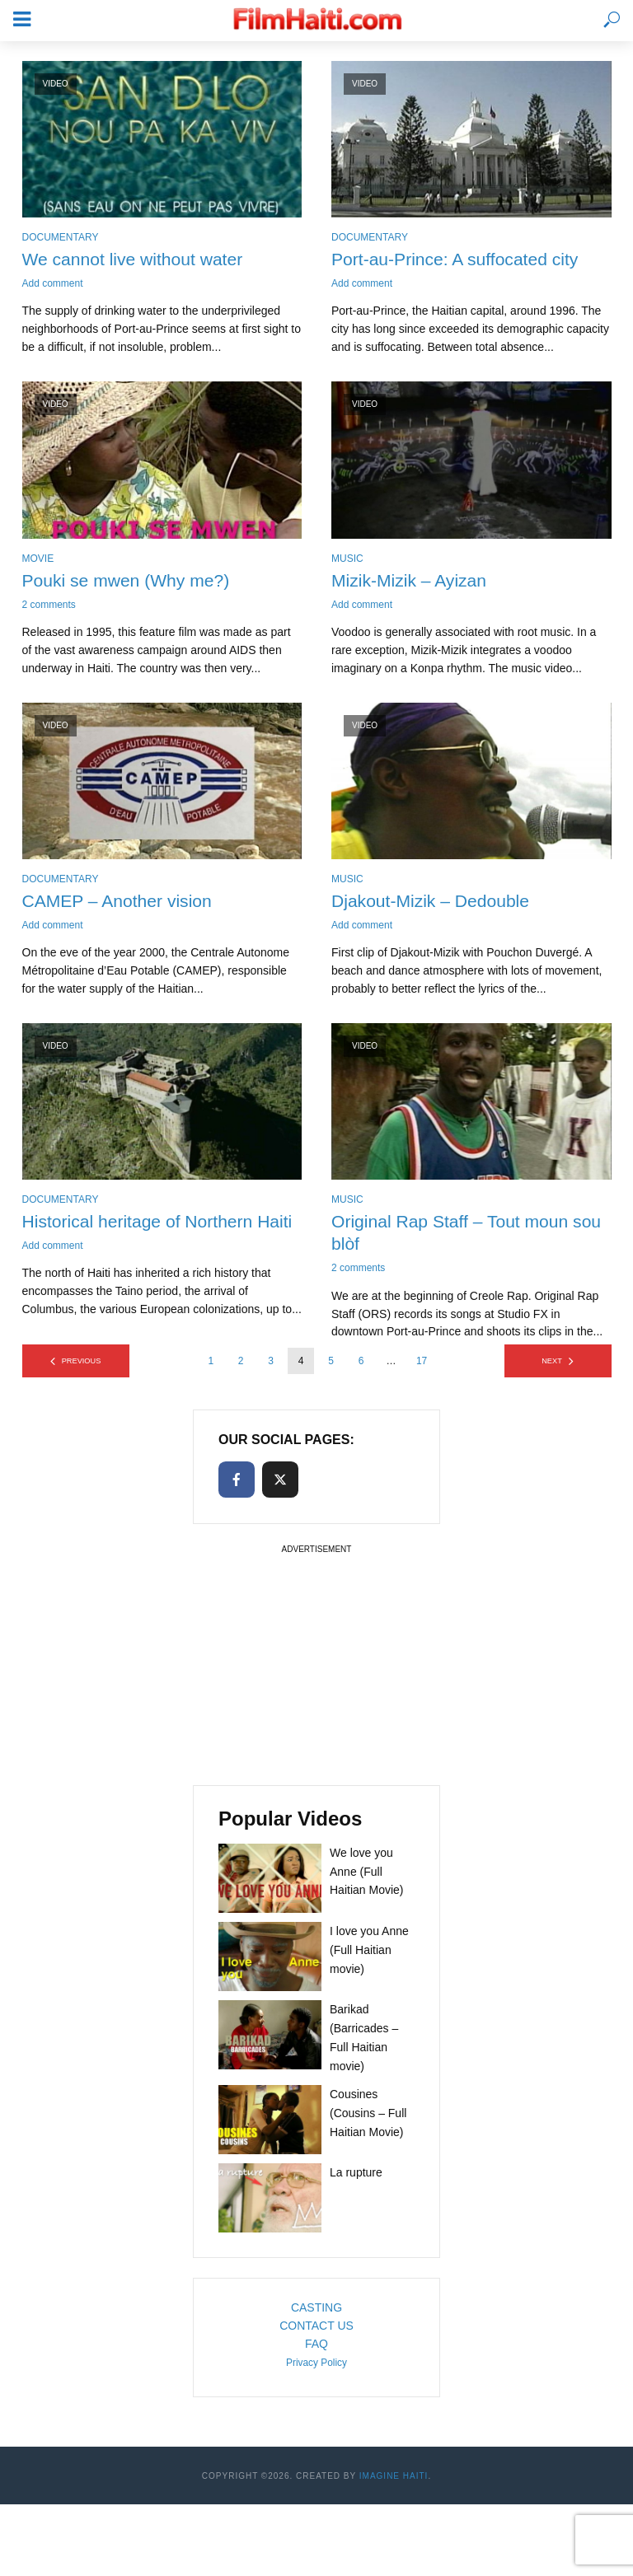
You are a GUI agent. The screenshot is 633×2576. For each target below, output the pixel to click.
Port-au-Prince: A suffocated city (460, 259)
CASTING (316, 2311)
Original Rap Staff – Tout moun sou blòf (455, 1235)
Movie (38, 559)
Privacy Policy (316, 2367)
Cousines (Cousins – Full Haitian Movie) (368, 2117)
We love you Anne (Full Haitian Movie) (366, 1874)
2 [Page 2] (241, 1365)
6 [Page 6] (361, 1365)
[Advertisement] (316, 1666)
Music (347, 559)
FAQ (316, 2347)
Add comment (52, 284)
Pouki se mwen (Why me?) (130, 581)
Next (551, 1365)
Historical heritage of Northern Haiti (142, 1235)
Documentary (60, 237)
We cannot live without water (137, 259)
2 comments (49, 606)
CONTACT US (316, 2329)
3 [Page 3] (271, 1365)
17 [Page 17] (421, 1365)
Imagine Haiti (394, 2480)
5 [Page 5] (331, 1365)
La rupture (356, 2176)
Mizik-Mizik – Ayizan (412, 581)
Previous (80, 1365)
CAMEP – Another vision (121, 902)
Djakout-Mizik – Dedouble (434, 902)
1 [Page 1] (210, 1365)
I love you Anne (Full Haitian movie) (369, 1953)
